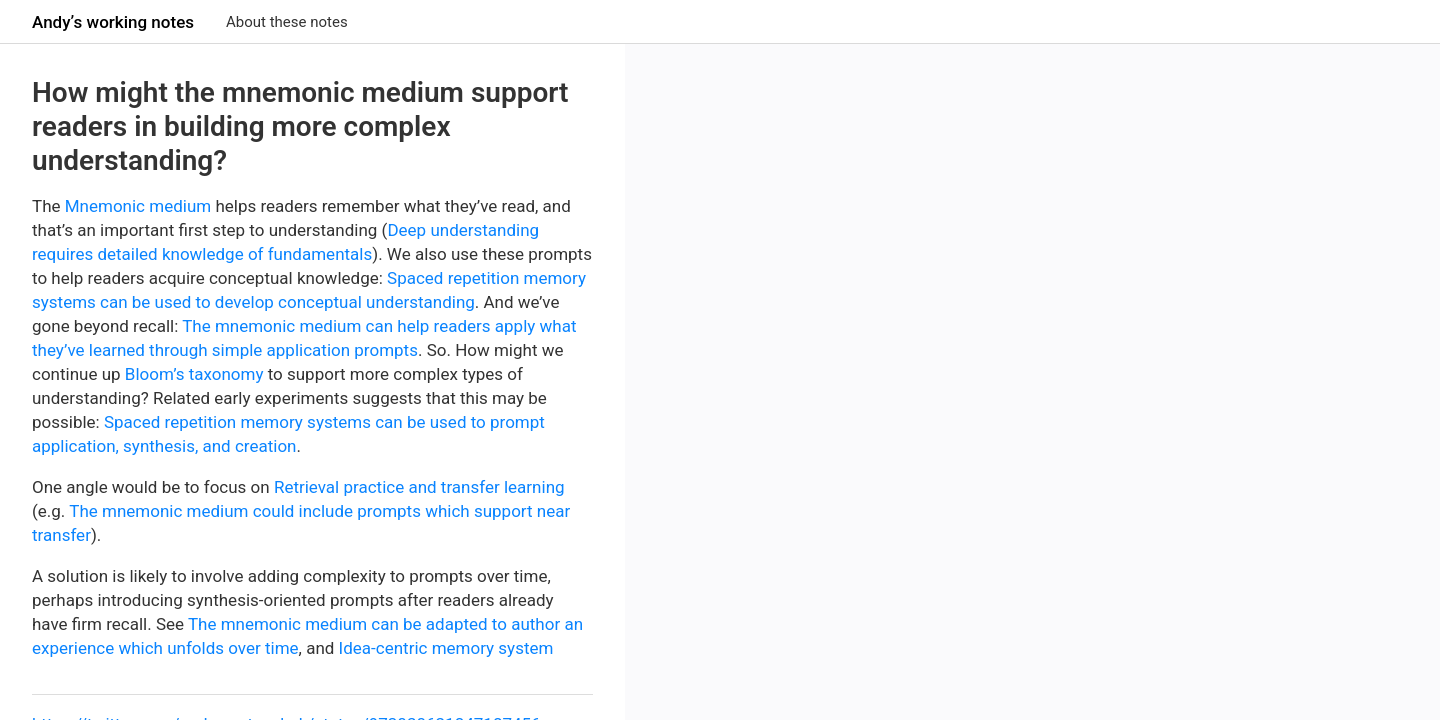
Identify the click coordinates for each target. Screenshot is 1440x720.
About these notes (287, 22)
